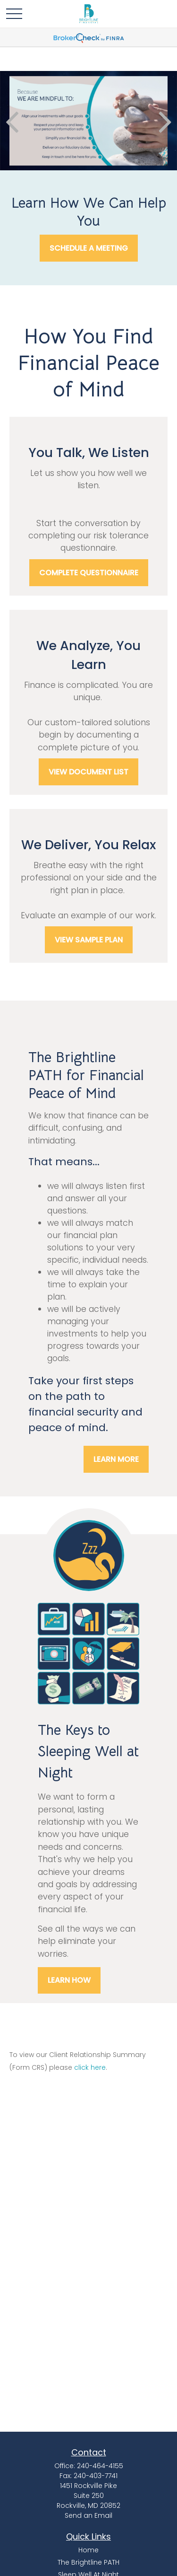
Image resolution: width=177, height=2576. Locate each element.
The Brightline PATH (88, 2562)
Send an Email (88, 2515)
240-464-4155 (100, 2465)
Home (88, 2550)
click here (90, 2067)
